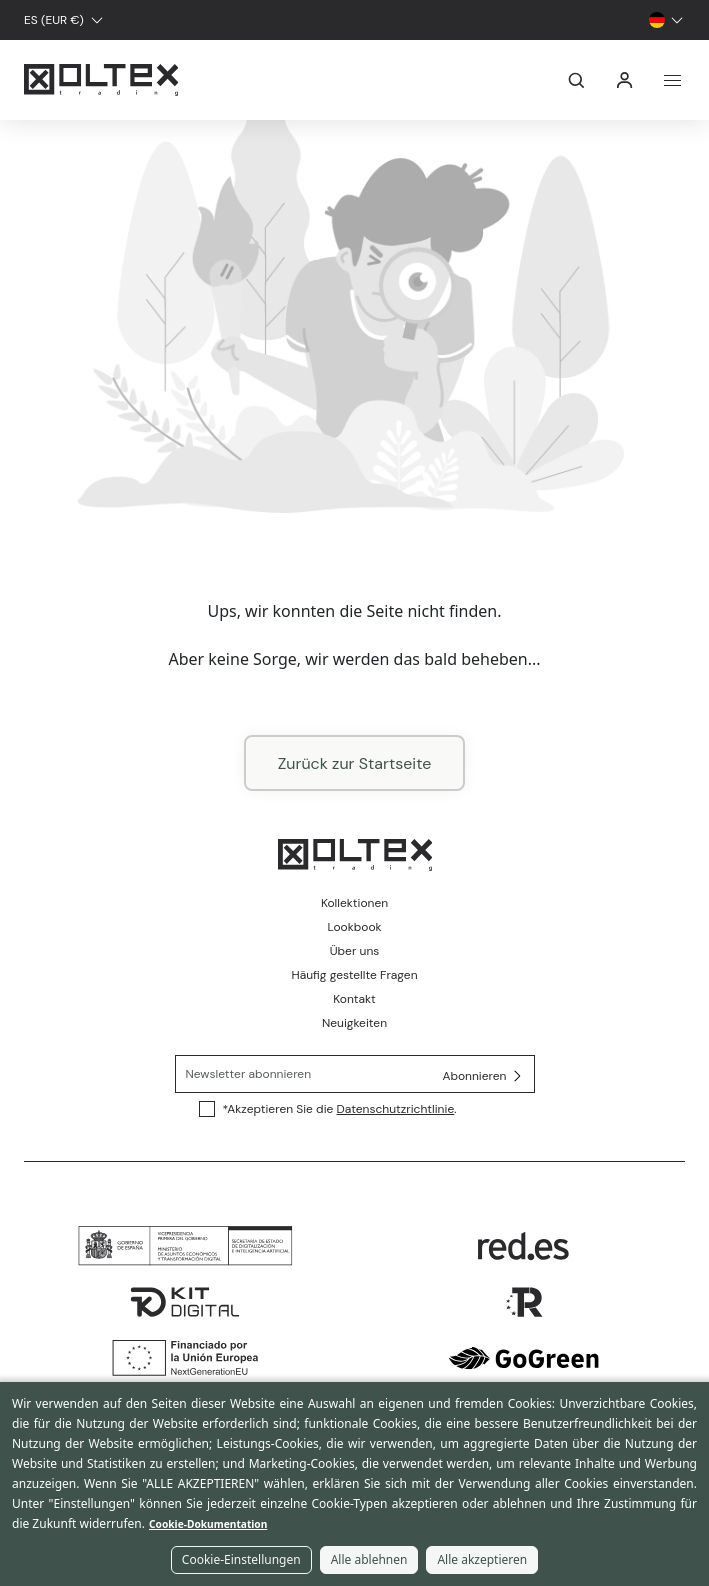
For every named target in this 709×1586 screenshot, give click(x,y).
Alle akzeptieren (482, 1559)
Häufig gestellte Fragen (354, 975)
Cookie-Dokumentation (208, 1524)
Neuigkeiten (354, 1023)
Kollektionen (354, 903)
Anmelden (625, 80)
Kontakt (354, 999)
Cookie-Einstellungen (241, 1559)
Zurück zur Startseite (355, 763)
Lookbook (354, 927)
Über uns (355, 951)
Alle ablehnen (369, 1559)
